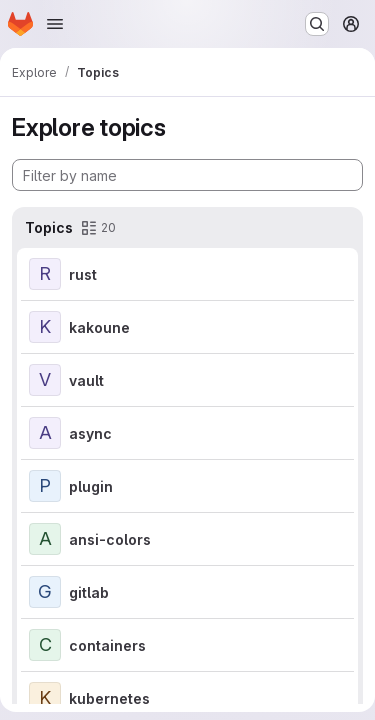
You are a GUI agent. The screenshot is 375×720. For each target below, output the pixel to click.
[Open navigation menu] (55, 24)
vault (86, 380)
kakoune (99, 327)
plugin (91, 486)
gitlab (89, 592)
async (90, 433)
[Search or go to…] (317, 24)
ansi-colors (110, 539)
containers (107, 645)
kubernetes (109, 698)
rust (83, 274)
